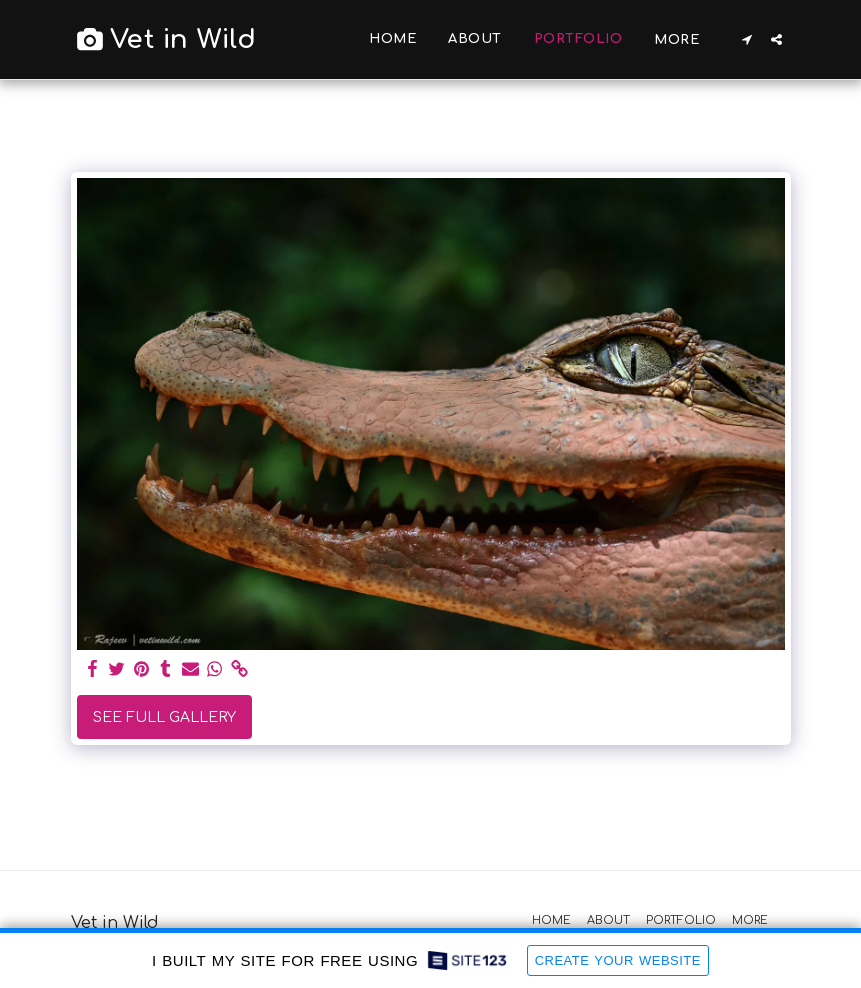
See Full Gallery (164, 717)
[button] (747, 39)
